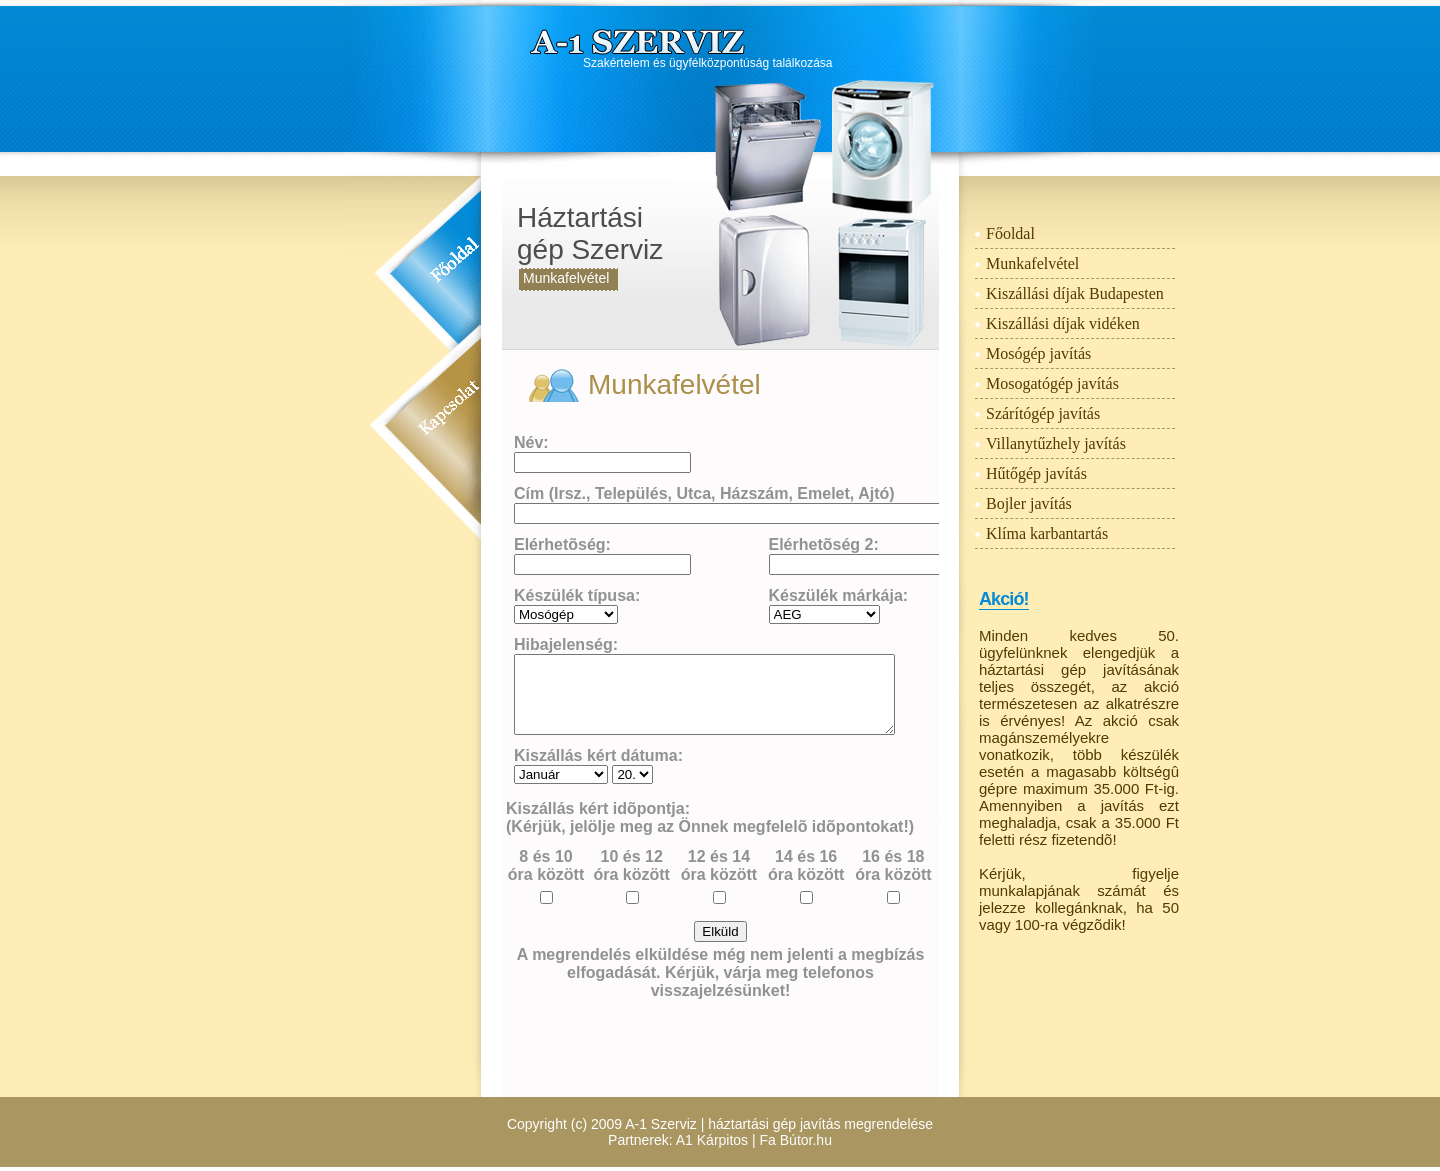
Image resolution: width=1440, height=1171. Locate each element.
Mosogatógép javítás (1052, 383)
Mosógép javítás (1038, 353)
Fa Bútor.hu (796, 1140)
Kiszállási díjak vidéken (1063, 323)
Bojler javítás (1029, 503)
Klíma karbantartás (1047, 533)
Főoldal (454, 267)
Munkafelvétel (566, 278)
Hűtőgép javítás (1036, 473)
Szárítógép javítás (1043, 413)
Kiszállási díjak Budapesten (1075, 293)
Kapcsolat (449, 415)
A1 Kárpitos (712, 1140)
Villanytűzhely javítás (1056, 443)
